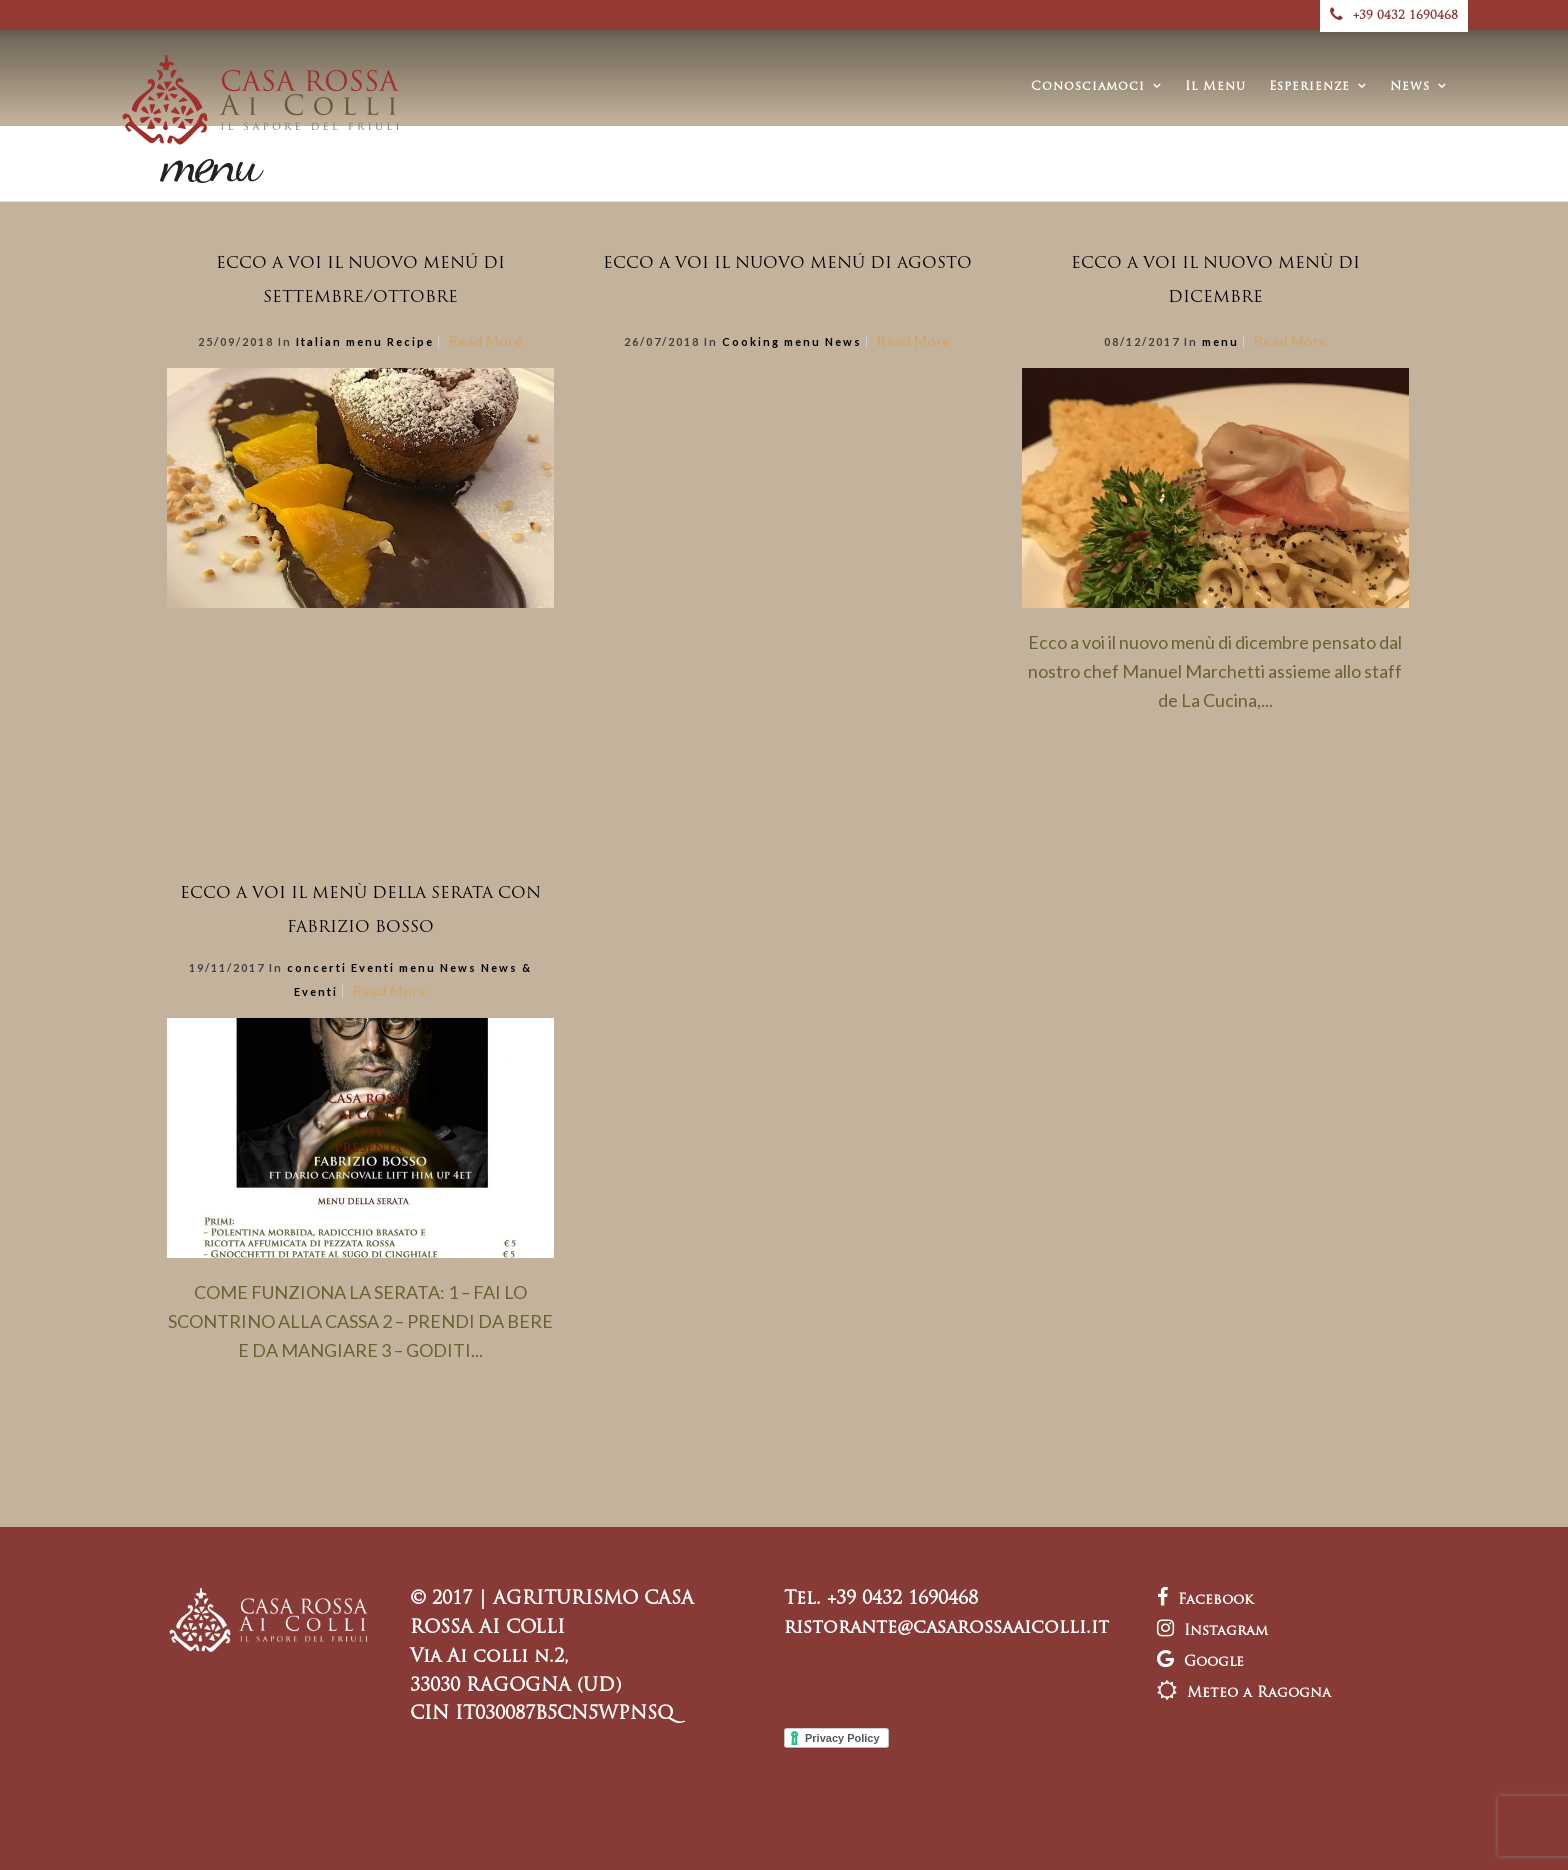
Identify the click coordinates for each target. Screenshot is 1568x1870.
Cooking (751, 341)
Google (1200, 1662)
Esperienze (1309, 87)
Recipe (410, 341)
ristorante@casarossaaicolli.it (946, 1628)
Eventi (373, 967)
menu (364, 341)
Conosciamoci (1088, 87)
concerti (317, 967)
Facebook (1205, 1600)
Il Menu (1215, 87)
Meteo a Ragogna (1244, 1693)
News (1410, 87)
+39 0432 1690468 (1394, 16)
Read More (485, 340)
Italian (319, 341)
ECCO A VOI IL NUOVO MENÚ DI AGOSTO (787, 264)
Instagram (1212, 1631)
